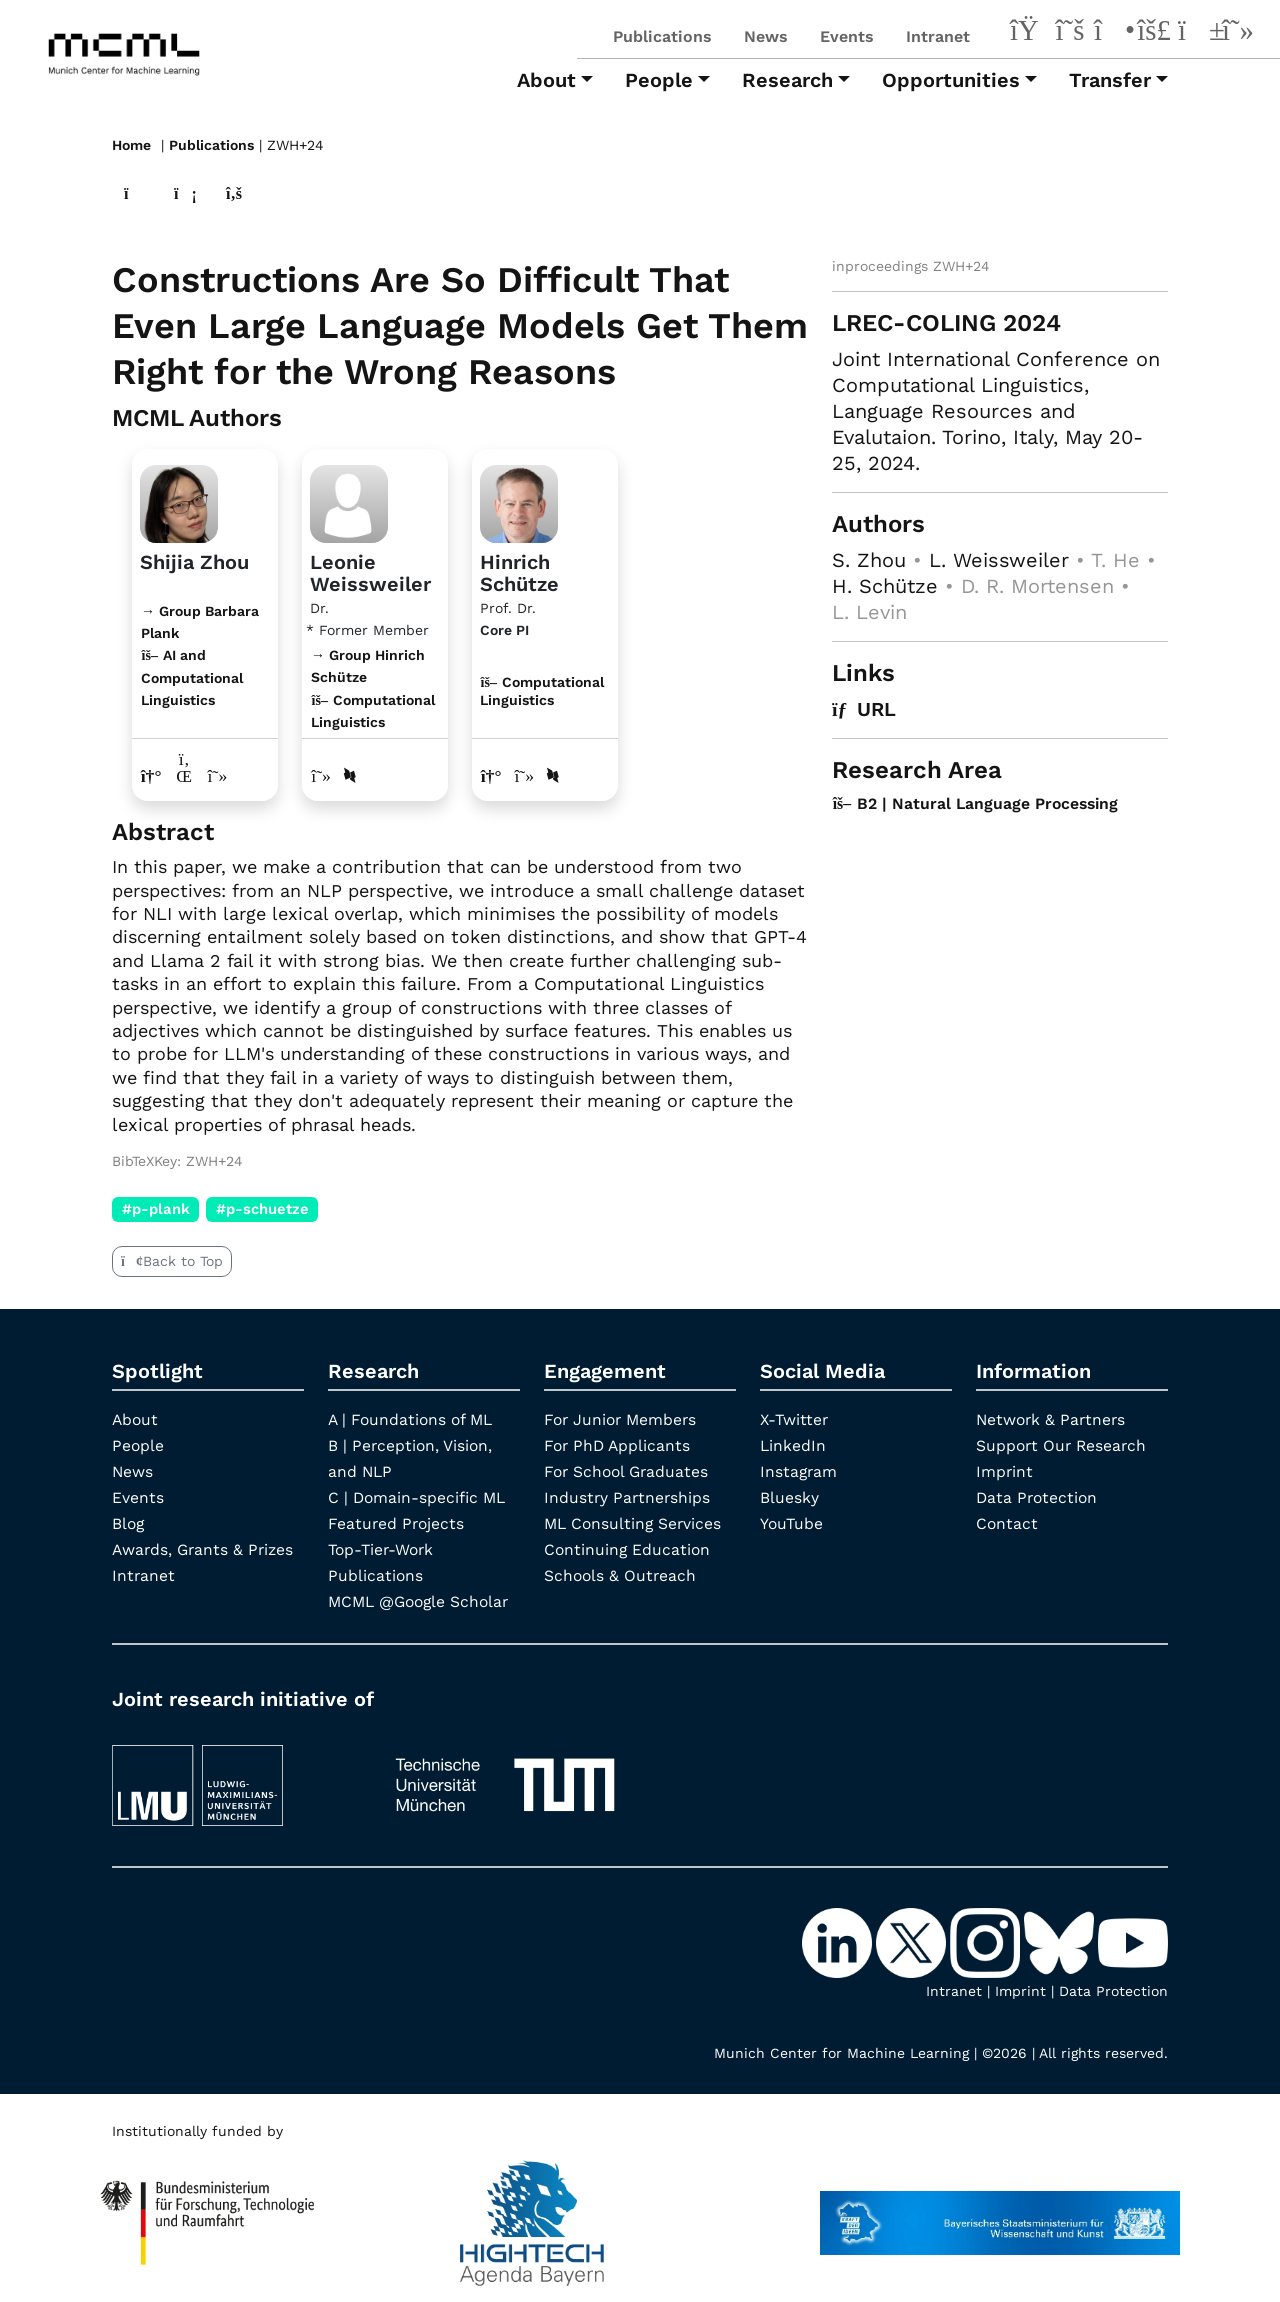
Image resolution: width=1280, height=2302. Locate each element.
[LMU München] (235, 1775)
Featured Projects (397, 1523)
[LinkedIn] (1028, 33)
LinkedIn (793, 1445)
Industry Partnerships (628, 1497)
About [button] (546, 80)
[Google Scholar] (1238, 33)
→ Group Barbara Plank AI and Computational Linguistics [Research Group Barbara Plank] (200, 655)
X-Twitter (795, 1419)
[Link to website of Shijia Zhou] (151, 775)
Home (131, 145)
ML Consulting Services (635, 1523)
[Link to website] (179, 500)
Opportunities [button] (951, 80)
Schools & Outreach (621, 1575)
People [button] (659, 80)
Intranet (938, 36)
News (766, 36)
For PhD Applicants (619, 1445)
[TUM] (505, 1775)
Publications (662, 36)
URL (864, 708)
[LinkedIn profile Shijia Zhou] (185, 775)
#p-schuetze (262, 1208)
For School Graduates (629, 1471)
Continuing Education (628, 1549)
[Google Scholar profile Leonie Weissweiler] (321, 775)
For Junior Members (623, 1419)
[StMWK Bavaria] (1000, 2213)
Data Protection (1038, 1497)
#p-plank (156, 1208)
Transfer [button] (1110, 80)
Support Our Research (1063, 1445)
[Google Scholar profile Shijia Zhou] (218, 775)
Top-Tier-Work (383, 1549)
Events (847, 36)
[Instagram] (1112, 33)
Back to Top (172, 1261)
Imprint (1005, 1471)
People (138, 1445)
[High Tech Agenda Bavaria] (208, 2213)
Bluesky (789, 1497)
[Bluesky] (1154, 33)
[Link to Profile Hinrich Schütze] (519, 500)
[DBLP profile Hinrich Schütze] (554, 775)
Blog (129, 1523)
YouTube (792, 1523)
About (136, 1419)
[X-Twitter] (1070, 33)
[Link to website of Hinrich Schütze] (491, 775)
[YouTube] (1196, 33)
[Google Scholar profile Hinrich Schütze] (525, 775)
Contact (1007, 1523)
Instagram (799, 1471)
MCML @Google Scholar (422, 1601)
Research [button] (787, 80)
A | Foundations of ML (413, 1419)
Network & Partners (1053, 1419)
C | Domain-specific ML (419, 1497)
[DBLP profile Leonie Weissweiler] (351, 775)
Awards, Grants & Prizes (205, 1549)
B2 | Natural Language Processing (977, 802)
